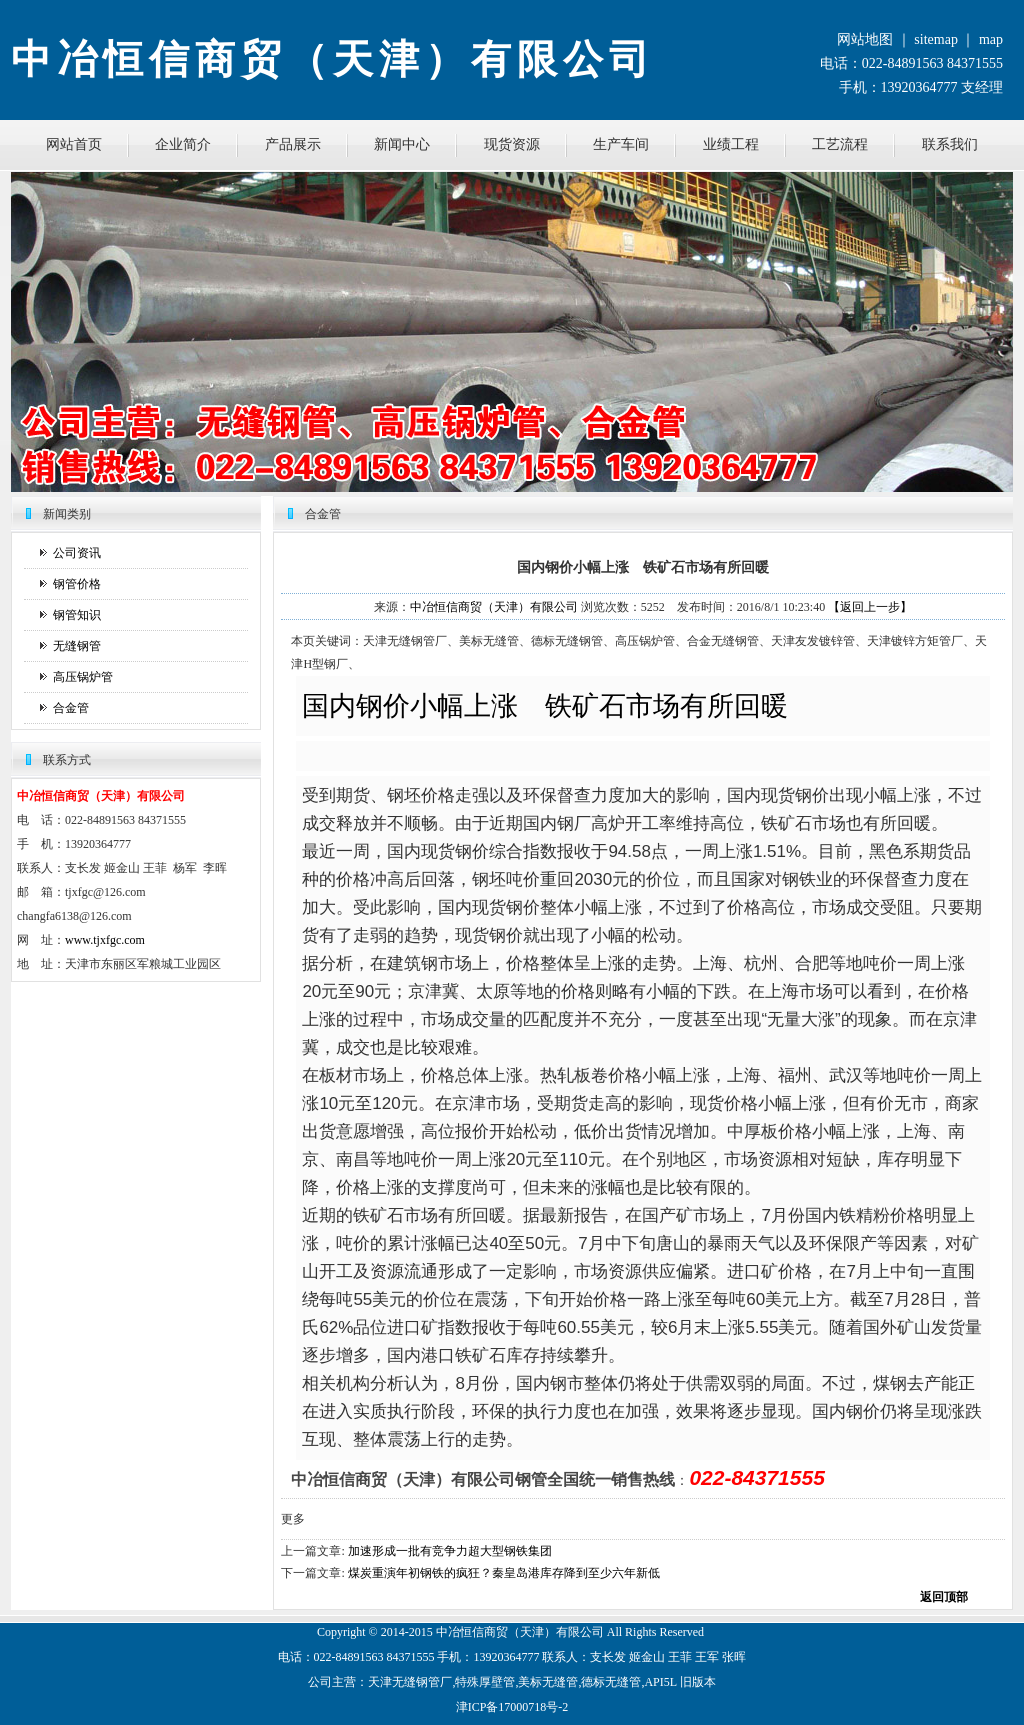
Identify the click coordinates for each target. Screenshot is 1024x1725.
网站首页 (74, 144)
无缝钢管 (77, 646)
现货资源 (512, 144)
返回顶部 (944, 1597)
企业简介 (183, 144)
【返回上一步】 (870, 607)
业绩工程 (731, 144)
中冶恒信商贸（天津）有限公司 (494, 607)
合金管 (71, 708)
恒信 (472, 1632)
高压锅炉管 (83, 677)
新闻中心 (402, 144)
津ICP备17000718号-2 (512, 1707)
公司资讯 (77, 553)
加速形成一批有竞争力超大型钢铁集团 (450, 1551)
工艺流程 (840, 144)
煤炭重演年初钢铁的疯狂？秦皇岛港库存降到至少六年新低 (504, 1573)
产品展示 (293, 144)
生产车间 (621, 144)
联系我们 (950, 144)
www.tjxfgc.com (105, 940)
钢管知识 (77, 615)
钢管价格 (77, 584)
